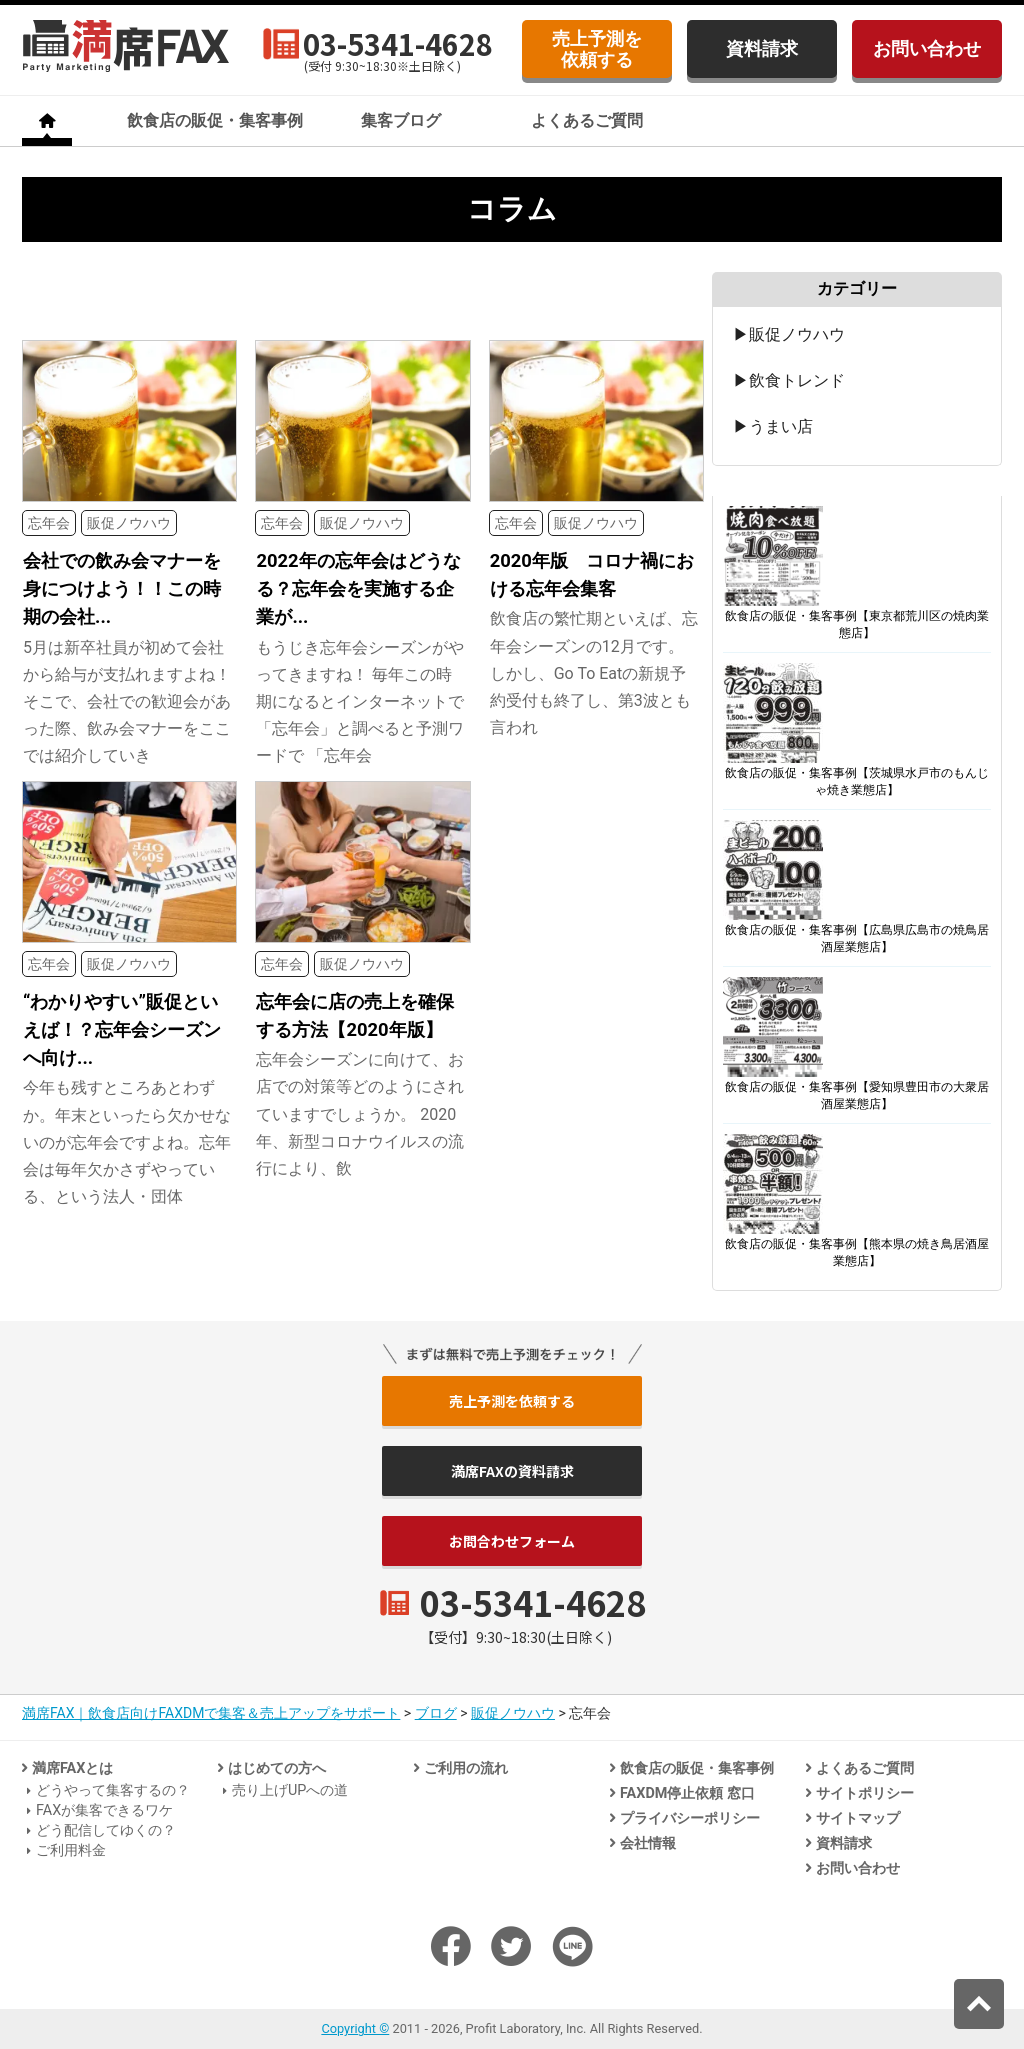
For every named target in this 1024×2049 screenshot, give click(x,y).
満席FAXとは (72, 1768)
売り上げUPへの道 (290, 1790)
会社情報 (648, 1843)
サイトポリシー (865, 1793)
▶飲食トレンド (789, 380)
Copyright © (355, 2028)
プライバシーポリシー (690, 1818)
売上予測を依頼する (597, 49)
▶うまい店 (773, 426)
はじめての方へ (277, 1768)
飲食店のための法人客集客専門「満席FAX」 (126, 46)
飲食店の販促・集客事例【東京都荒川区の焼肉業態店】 (857, 624)
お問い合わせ (927, 48)
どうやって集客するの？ (113, 1790)
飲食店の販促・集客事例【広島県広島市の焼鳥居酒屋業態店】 (857, 938)
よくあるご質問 (587, 120)
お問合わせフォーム (512, 1541)
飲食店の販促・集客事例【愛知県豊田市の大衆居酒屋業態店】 (857, 1095)
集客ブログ (401, 120)
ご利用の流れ (466, 1768)
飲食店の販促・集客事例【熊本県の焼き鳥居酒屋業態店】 (857, 1252)
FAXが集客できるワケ (104, 1810)
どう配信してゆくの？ (106, 1830)
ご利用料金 (71, 1850)
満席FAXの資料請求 (512, 1471)
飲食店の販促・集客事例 (215, 120)
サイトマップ (858, 1818)
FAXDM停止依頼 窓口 (687, 1793)
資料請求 (762, 48)
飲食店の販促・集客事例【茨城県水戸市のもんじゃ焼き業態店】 (857, 781)
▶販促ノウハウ (789, 334)
